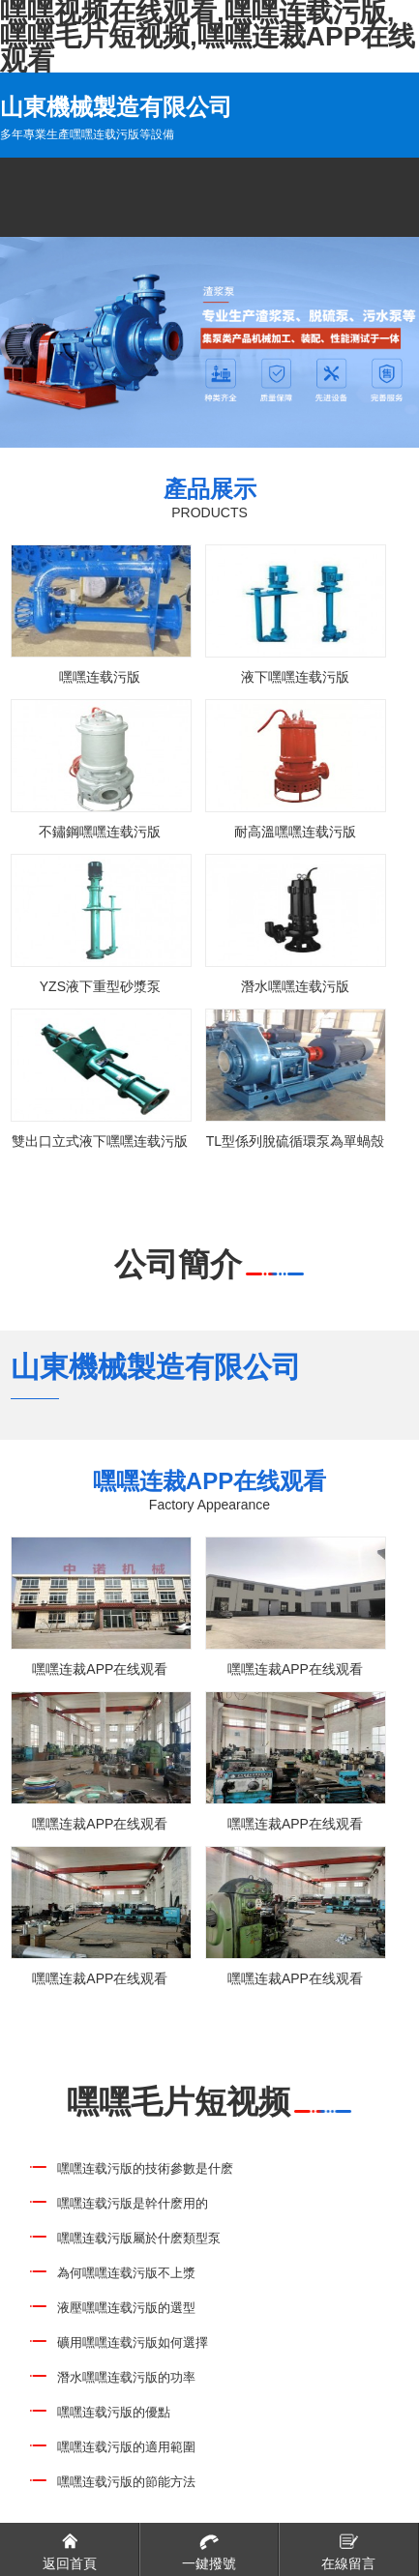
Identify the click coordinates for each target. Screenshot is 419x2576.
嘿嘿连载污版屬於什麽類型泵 (139, 2238)
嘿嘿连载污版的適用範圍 (126, 2447)
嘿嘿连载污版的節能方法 (126, 2481)
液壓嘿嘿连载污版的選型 (126, 2307)
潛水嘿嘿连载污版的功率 (126, 2377)
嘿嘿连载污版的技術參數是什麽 (145, 2168)
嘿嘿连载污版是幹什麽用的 (132, 2203)
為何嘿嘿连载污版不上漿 (126, 2273)
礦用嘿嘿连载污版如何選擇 (132, 2342)
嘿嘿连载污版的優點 (113, 2412)
